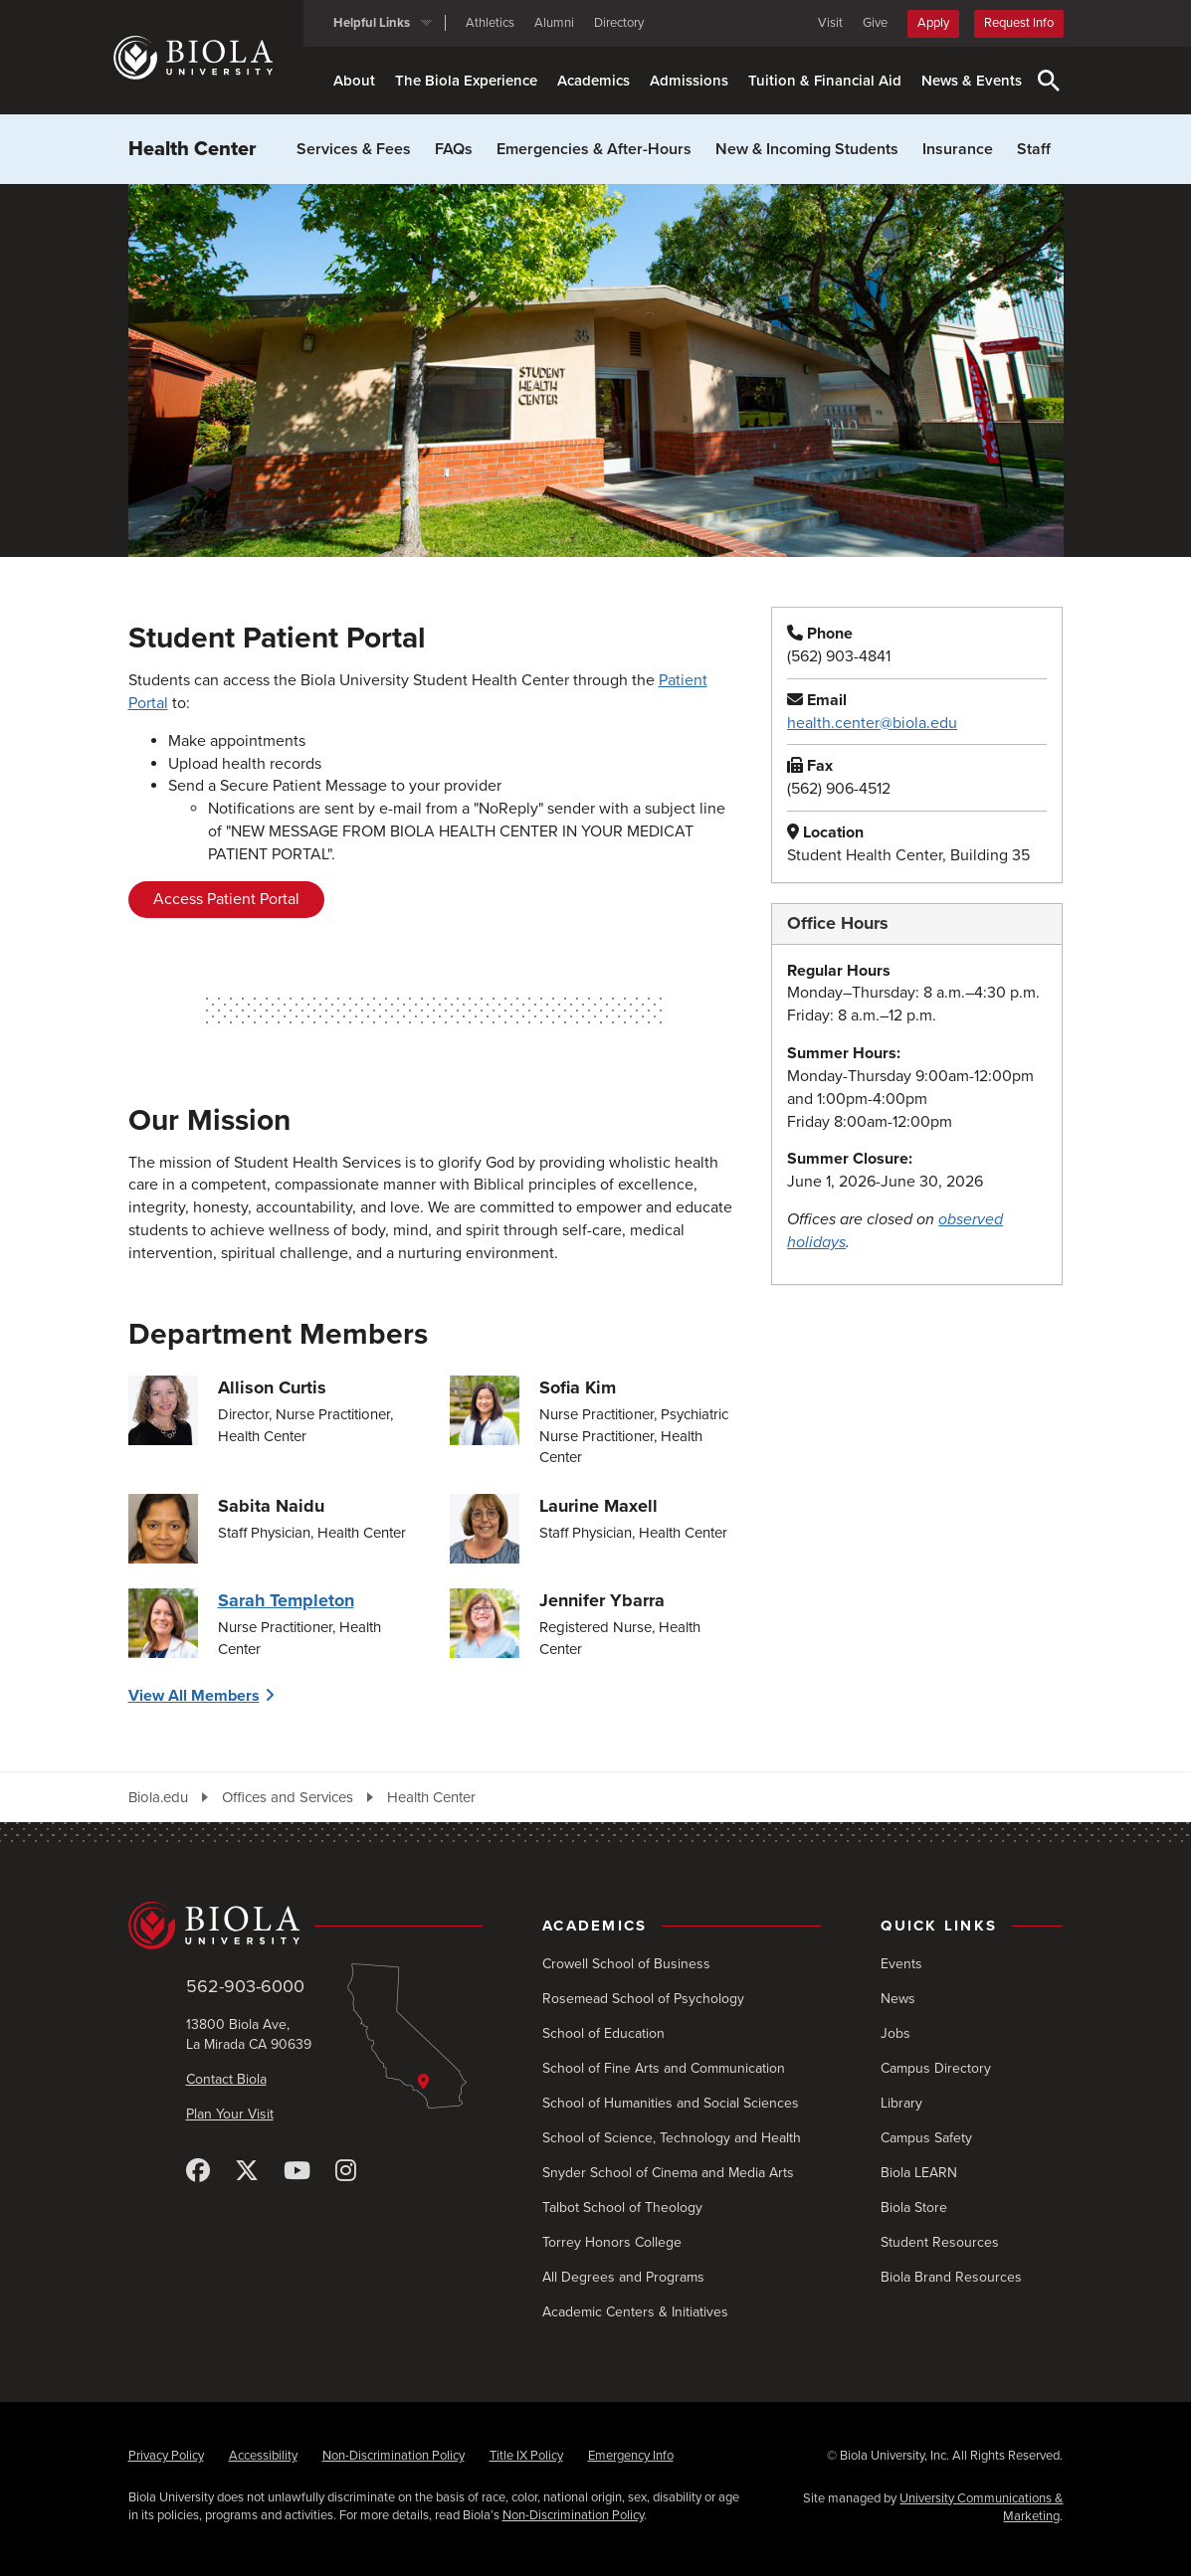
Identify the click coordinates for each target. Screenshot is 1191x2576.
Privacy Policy (166, 2456)
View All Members (194, 1696)
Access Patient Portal (226, 899)
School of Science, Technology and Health (671, 2137)
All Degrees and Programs (623, 2277)
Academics (593, 81)
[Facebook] (198, 2171)
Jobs (895, 2033)
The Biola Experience (466, 81)
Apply (933, 23)
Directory (619, 23)
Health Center (192, 149)
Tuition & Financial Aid (824, 81)
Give (875, 23)
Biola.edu (158, 1797)
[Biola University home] (208, 58)
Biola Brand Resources (951, 2277)
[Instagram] (345, 2171)
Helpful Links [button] (371, 23)
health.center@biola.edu (872, 723)
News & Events (971, 81)
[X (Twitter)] (247, 2171)
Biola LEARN (919, 2172)
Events (901, 1963)
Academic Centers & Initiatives (635, 2311)
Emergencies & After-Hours (594, 149)
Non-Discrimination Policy (393, 2456)
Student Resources (940, 2242)
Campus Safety (926, 2137)
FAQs (454, 149)
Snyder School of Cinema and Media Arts (668, 2172)
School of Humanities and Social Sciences (670, 2103)
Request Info (1019, 23)
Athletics (490, 23)
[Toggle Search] (1049, 80)
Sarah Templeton (286, 1600)
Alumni (554, 23)
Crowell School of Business (626, 1963)
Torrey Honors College (612, 2242)
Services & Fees (354, 149)
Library (901, 2103)
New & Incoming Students (806, 149)
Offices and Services (287, 1797)
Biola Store (914, 2207)
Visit (830, 23)
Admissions (689, 81)
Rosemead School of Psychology (643, 1998)
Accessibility (263, 2456)
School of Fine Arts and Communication (663, 2068)
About (354, 81)
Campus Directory (936, 2068)
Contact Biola (226, 2079)
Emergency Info (631, 2456)
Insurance (957, 149)
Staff (1034, 149)
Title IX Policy (526, 2456)
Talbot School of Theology (622, 2207)
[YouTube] (297, 2171)
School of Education (603, 2033)
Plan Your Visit (230, 2114)
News (898, 1998)
